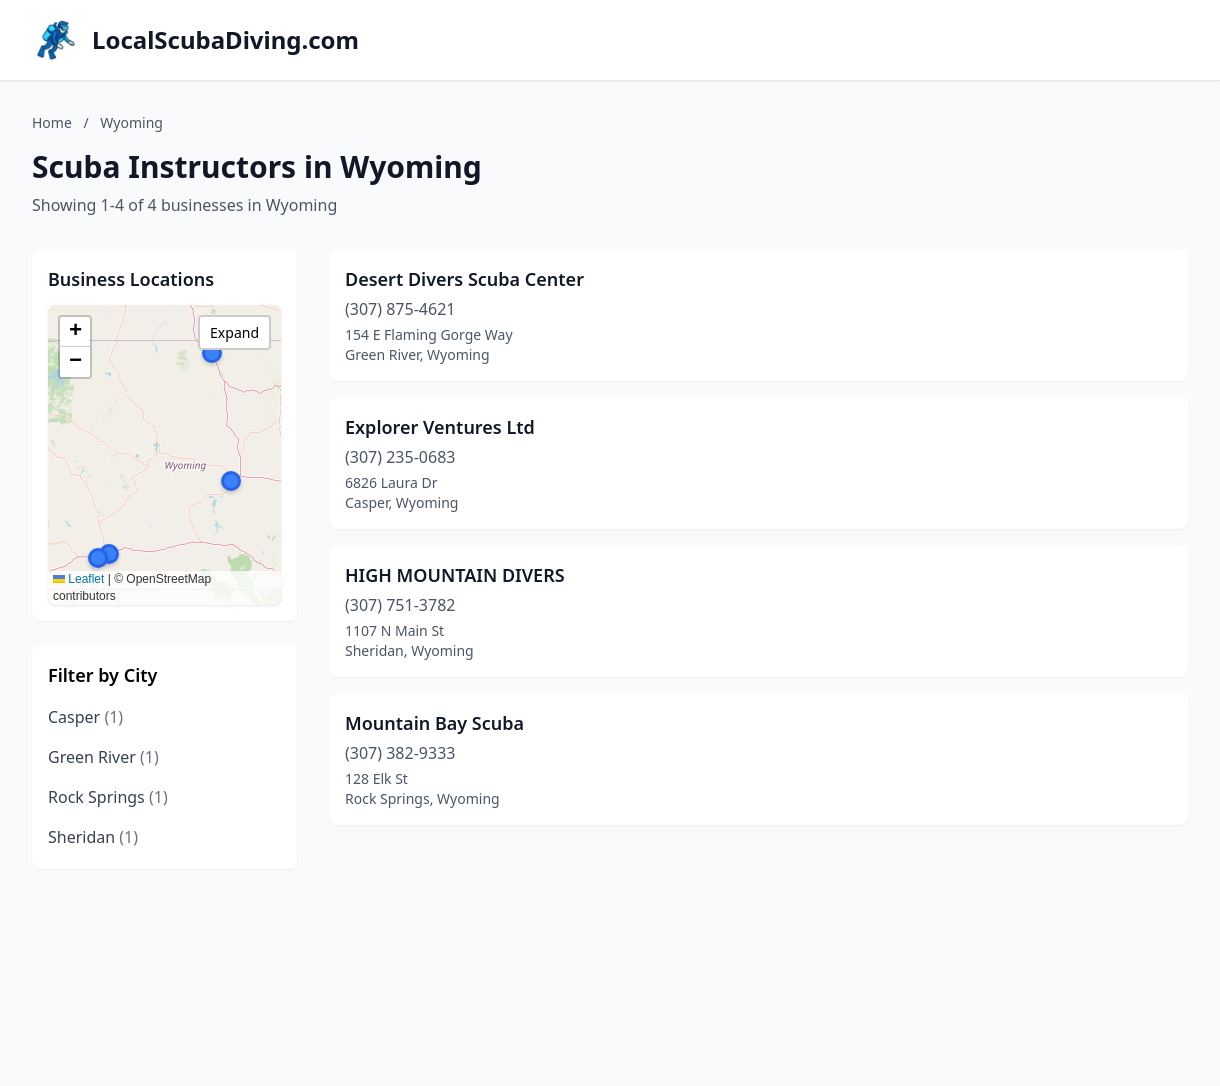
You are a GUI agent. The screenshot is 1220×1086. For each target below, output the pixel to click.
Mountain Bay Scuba (434, 723)
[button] (98, 558)
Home (52, 122)
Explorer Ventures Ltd (440, 427)
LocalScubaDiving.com (225, 40)
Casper (85, 717)
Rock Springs (108, 797)
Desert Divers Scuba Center (464, 279)
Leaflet (78, 579)
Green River (103, 757)
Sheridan (93, 837)
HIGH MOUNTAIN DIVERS (455, 575)
